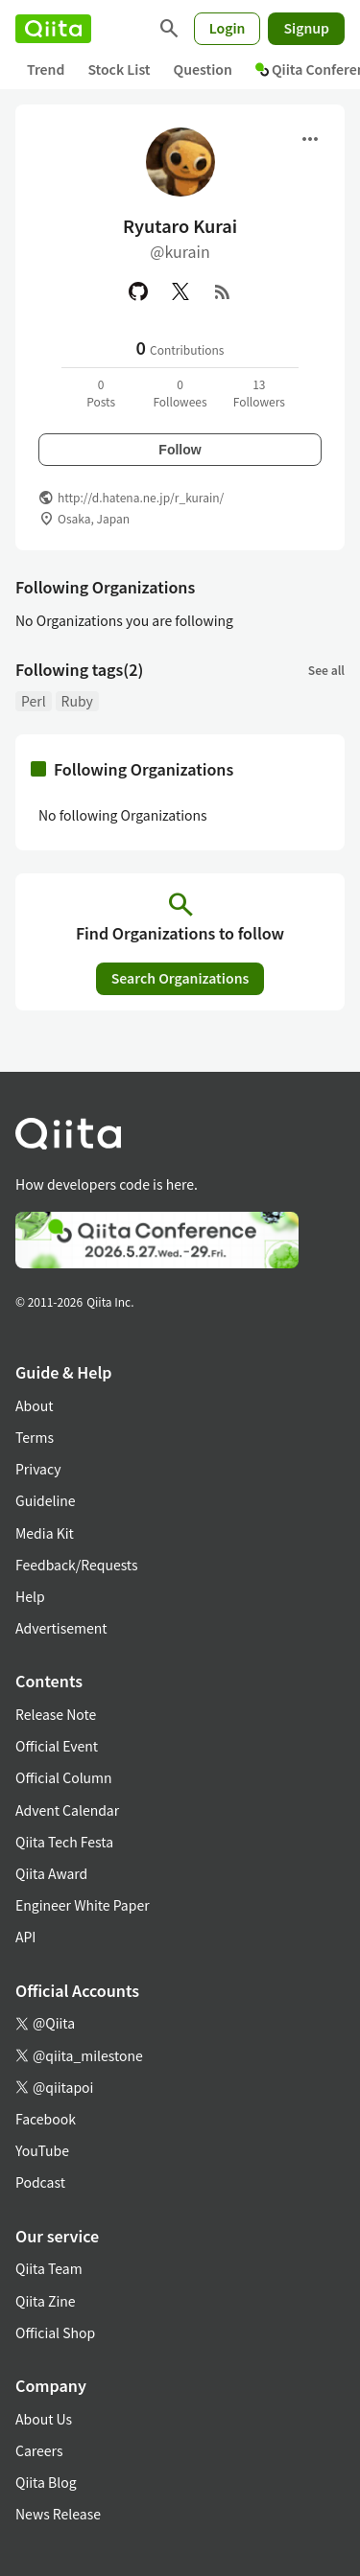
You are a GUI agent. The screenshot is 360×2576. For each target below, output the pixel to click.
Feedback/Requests (76, 1564)
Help (30, 1596)
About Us (43, 2418)
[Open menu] (310, 139)
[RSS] (223, 291)
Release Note (55, 1714)
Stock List (118, 69)
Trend (45, 69)
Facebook (45, 2118)
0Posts (100, 392)
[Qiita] (53, 28)
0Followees (179, 392)
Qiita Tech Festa (64, 1841)
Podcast (40, 2182)
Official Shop (55, 2332)
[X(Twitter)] (180, 291)
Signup (306, 27)
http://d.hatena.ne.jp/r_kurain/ (141, 497)
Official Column (63, 1777)
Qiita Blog (46, 2482)
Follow (179, 449)
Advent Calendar (67, 1810)
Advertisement (61, 1627)
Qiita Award (51, 1873)
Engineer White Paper (82, 1905)
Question (203, 69)
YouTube (42, 2150)
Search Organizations (180, 977)
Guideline (45, 1500)
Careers (38, 2450)
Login (227, 27)
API (25, 1936)
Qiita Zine (45, 2300)
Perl (33, 700)
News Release (58, 2513)
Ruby (77, 700)
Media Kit (44, 1533)
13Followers (259, 392)
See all (326, 669)
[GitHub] (138, 291)
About (34, 1405)
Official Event (56, 1745)
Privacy (37, 1468)
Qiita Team (49, 2268)
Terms (34, 1437)
